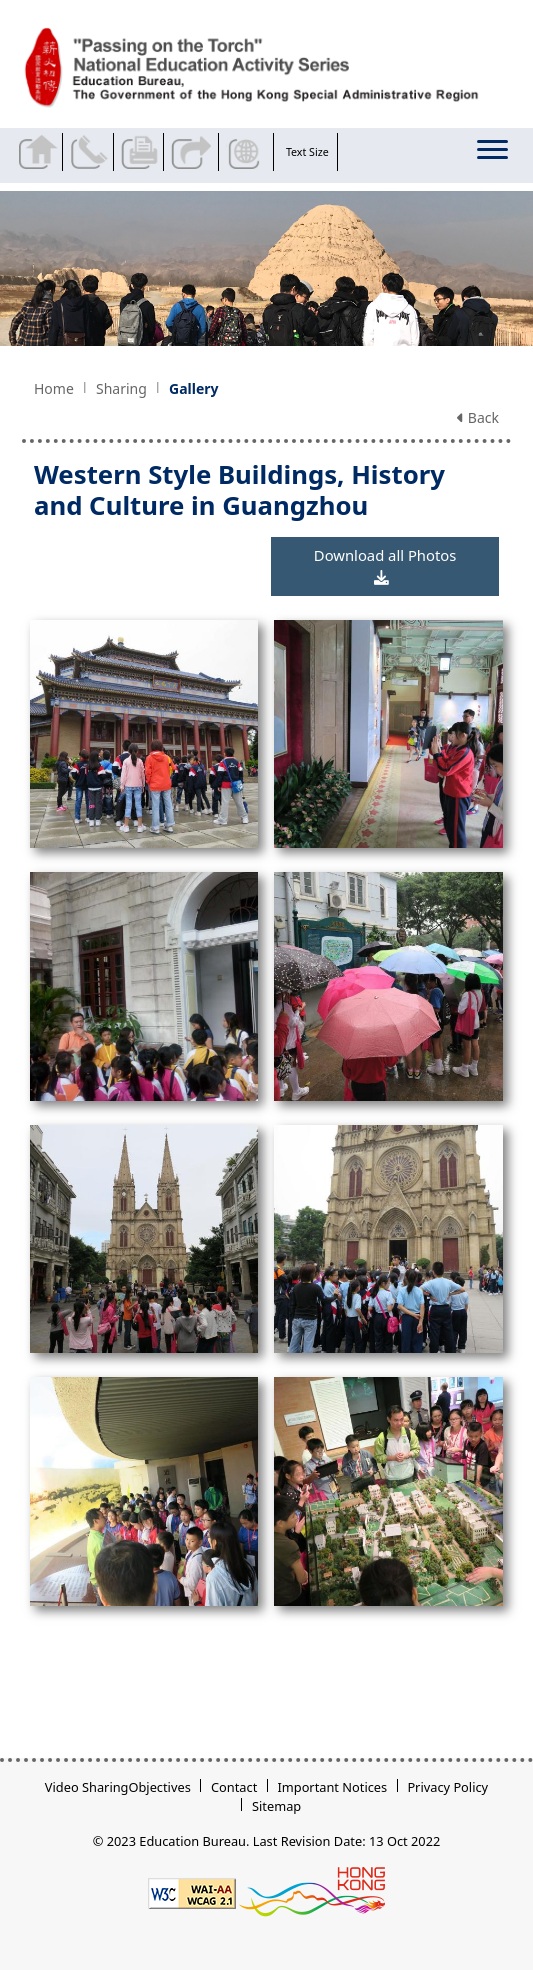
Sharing (121, 388)
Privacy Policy (447, 1787)
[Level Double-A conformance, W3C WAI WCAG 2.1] (192, 1892)
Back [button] (478, 417)
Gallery (193, 388)
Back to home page (41, 152)
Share (193, 152)
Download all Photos (385, 565)
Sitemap (276, 1806)
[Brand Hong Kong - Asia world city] (312, 1892)
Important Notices (332, 1787)
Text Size (307, 152)
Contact (234, 1787)
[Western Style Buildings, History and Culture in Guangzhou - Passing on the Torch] (271, 68)
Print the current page (143, 152)
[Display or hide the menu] (494, 154)
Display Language (248, 152)
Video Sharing (87, 1787)
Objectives (159, 1787)
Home (54, 388)
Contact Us (92, 152)
